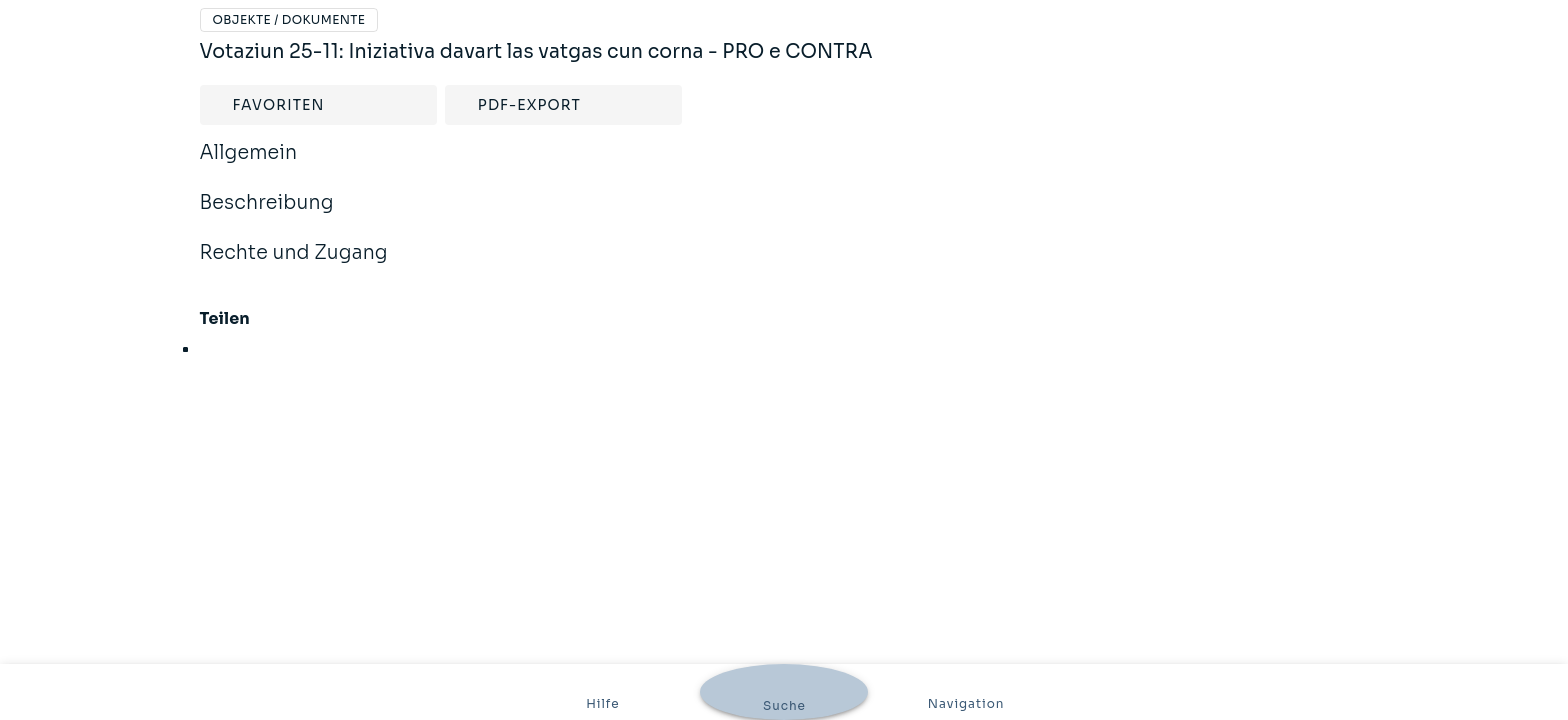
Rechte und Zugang (294, 266)
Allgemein (249, 166)
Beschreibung (267, 216)
